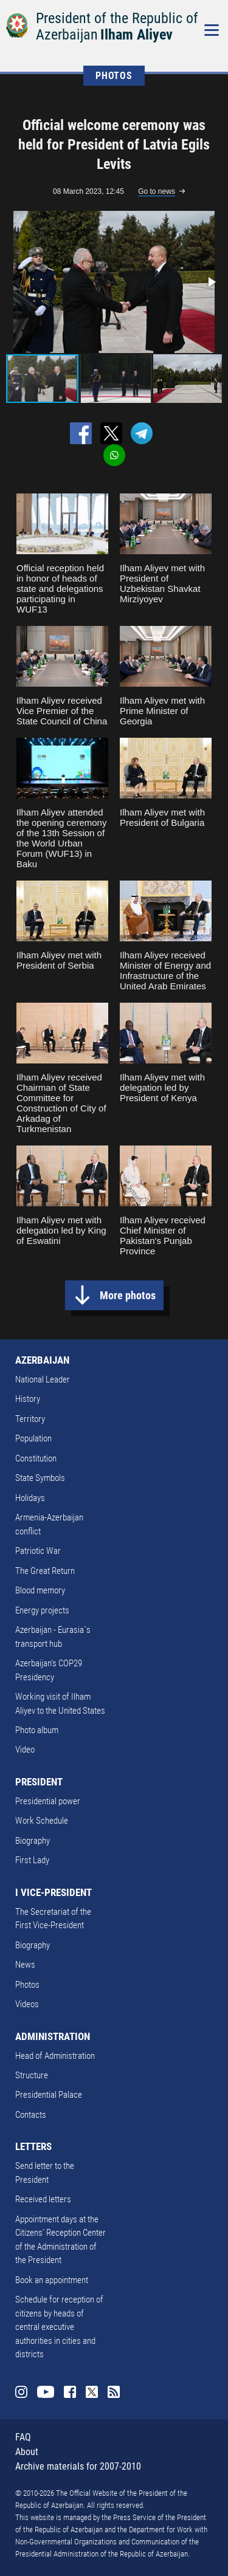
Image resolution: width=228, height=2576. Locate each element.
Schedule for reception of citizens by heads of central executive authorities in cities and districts (59, 2327)
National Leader (42, 1379)
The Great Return (45, 1570)
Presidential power (47, 1801)
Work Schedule (41, 1820)
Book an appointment (51, 2280)
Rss (114, 2392)
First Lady (32, 1860)
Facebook (70, 2392)
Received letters (43, 2199)
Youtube (45, 2392)
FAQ (23, 2437)
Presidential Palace (48, 2094)
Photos (27, 1984)
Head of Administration (55, 2055)
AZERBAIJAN (42, 1360)
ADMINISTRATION (52, 2036)
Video (25, 1749)
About (26, 2452)
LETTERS (33, 2146)
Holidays (30, 1497)
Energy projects (42, 1610)
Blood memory (40, 1590)
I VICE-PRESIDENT (53, 1892)
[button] (211, 282)
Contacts (30, 2114)
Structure (31, 2075)
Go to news (156, 191)
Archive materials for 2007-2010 (78, 2466)
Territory (30, 1418)
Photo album (36, 1730)
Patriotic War (38, 1550)
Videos (27, 2004)
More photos (128, 1295)
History (27, 1398)
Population (33, 1438)
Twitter (92, 2392)
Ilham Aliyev (136, 34)
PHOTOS (114, 75)
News (25, 1964)
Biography (32, 1840)
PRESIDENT (39, 1782)
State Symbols (40, 1477)
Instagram (21, 2392)
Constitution (36, 1458)
